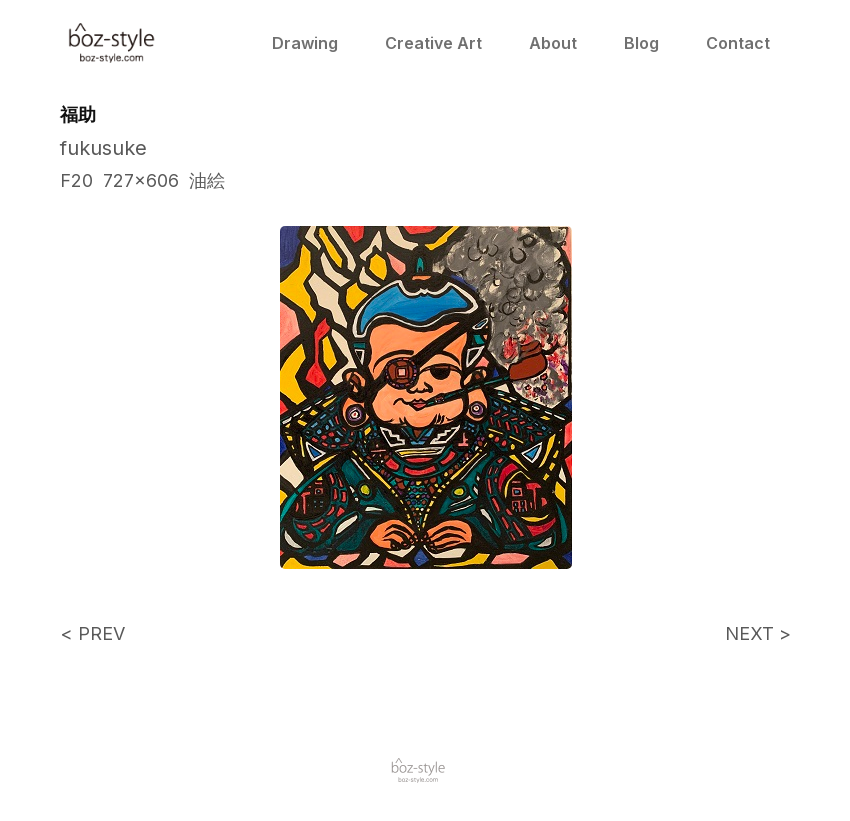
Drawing (305, 43)
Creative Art (433, 43)
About (553, 43)
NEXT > (758, 633)
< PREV (92, 633)
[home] (112, 43)
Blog (641, 43)
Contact (738, 43)
